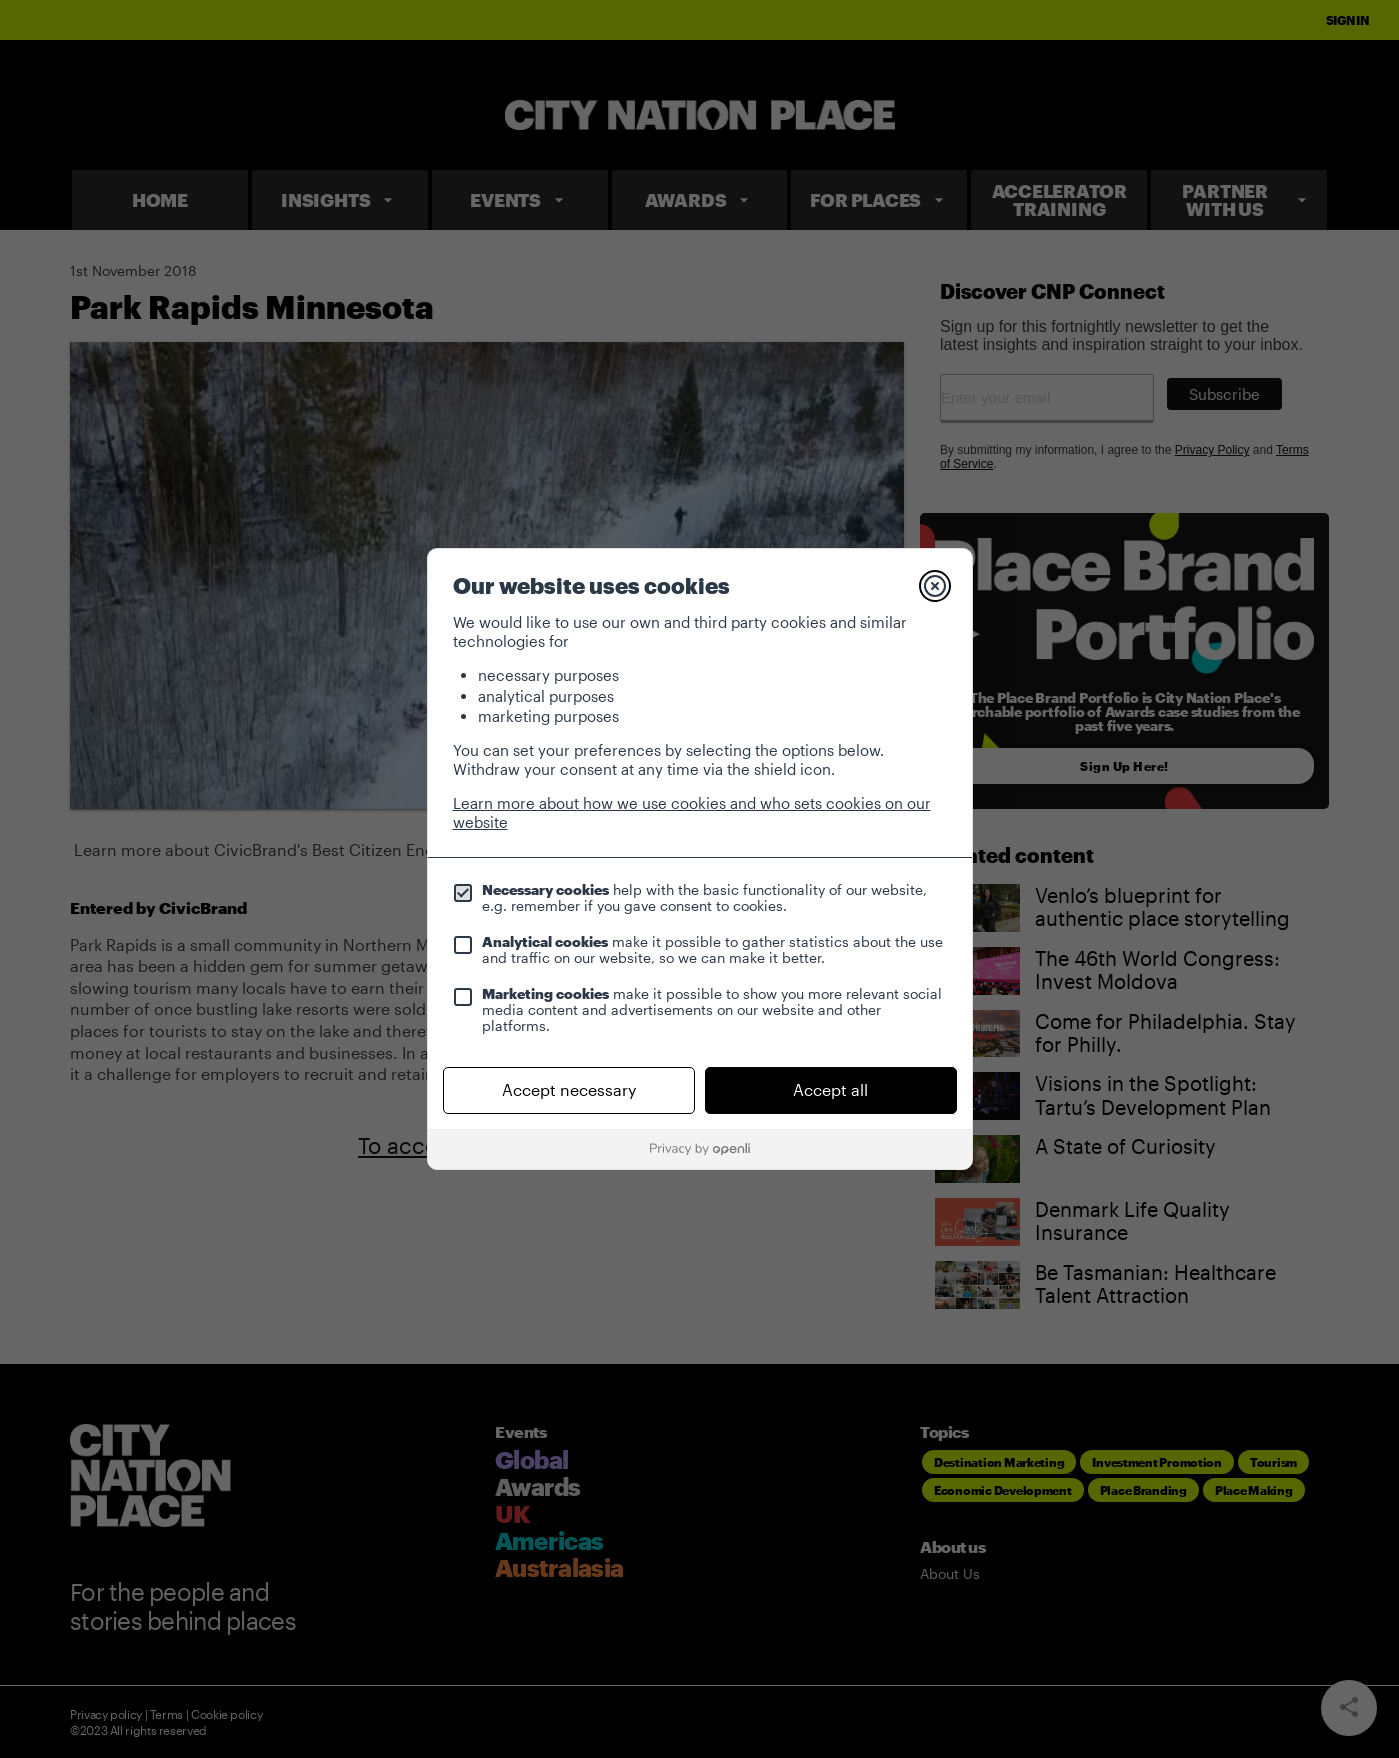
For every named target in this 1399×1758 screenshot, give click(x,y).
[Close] (935, 586)
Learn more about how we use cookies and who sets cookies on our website (692, 812)
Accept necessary (569, 1089)
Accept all (830, 1089)
